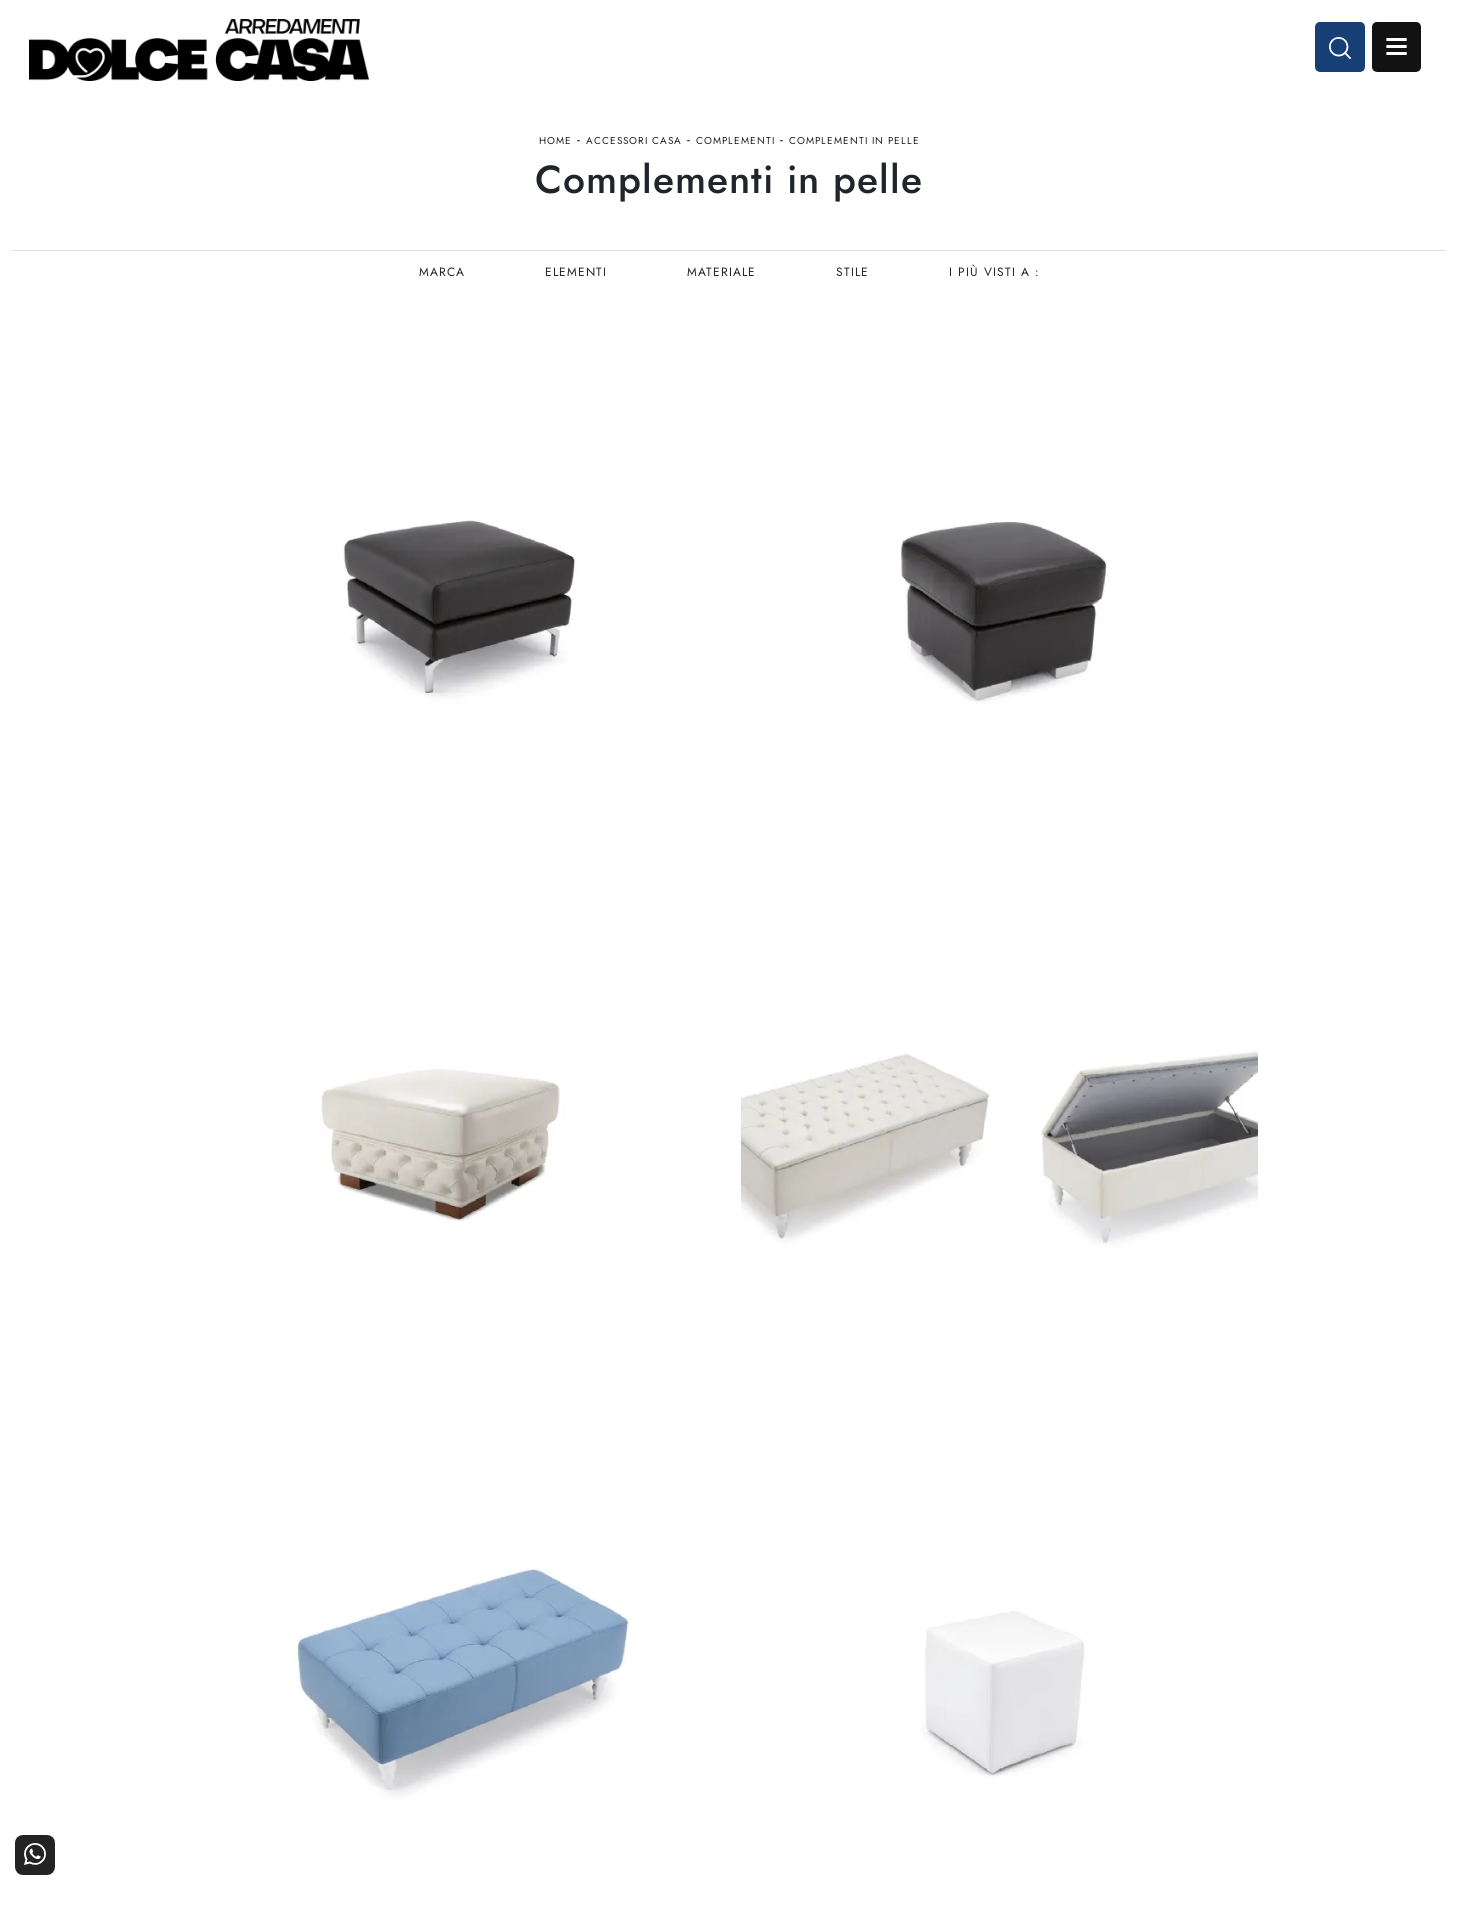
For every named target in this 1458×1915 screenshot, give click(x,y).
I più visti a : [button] (996, 276)
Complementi (735, 143)
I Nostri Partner (1138, 1668)
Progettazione (1143, 1696)
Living (698, 1696)
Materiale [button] (721, 276)
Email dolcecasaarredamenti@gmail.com (158, 1711)
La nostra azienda (1131, 1641)
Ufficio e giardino (896, 1696)
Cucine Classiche (662, 1668)
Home (555, 143)
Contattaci (1390, 1641)
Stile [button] (853, 276)
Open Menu (1395, 48)
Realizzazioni (1380, 1696)
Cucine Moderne (663, 1641)
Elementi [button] (575, 276)
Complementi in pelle (854, 143)
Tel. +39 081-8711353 (102, 1691)
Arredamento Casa (893, 1641)
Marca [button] (440, 276)
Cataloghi (1392, 1668)
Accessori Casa (634, 143)
